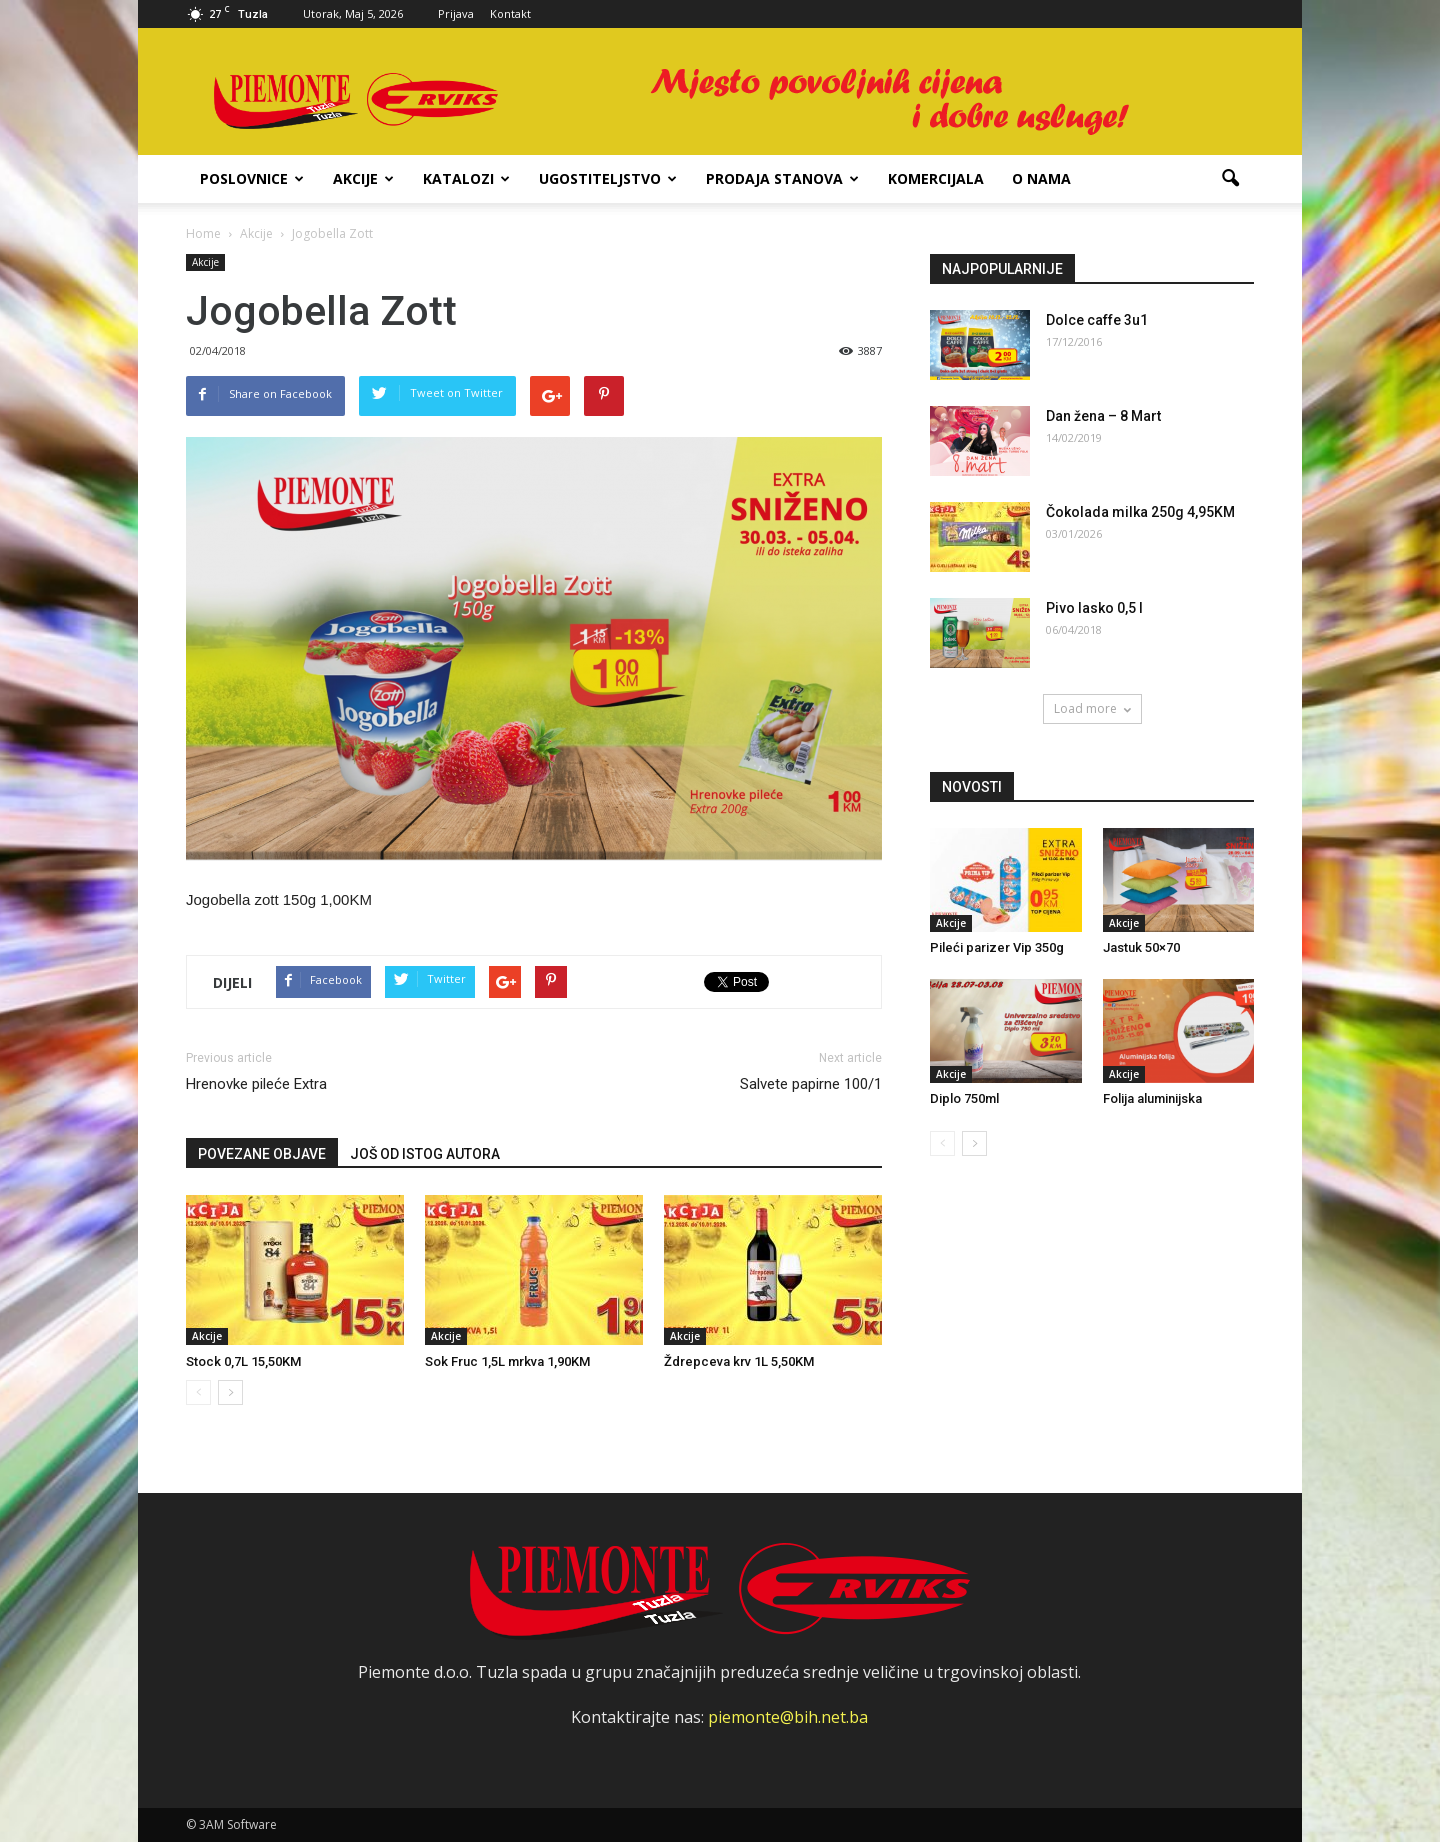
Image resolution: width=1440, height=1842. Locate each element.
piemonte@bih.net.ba (788, 1717)
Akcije (363, 178)
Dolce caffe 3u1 (1097, 320)
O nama (1041, 178)
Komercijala (936, 178)
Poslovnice (252, 178)
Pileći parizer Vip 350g (997, 947)
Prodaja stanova (782, 178)
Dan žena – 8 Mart (1103, 416)
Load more (1092, 708)
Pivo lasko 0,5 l (1094, 608)
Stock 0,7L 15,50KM (243, 1361)
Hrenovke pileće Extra (256, 1084)
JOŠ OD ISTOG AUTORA (425, 1154)
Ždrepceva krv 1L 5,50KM (739, 1361)
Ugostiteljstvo (608, 178)
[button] (1230, 179)
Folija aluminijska (1152, 1098)
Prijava (456, 13)
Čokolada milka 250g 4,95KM (1140, 512)
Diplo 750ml (964, 1098)
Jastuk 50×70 (1141, 947)
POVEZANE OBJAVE (262, 1154)
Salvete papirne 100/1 (811, 1084)
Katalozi (466, 178)
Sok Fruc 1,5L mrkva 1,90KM (507, 1361)
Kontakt (510, 13)
